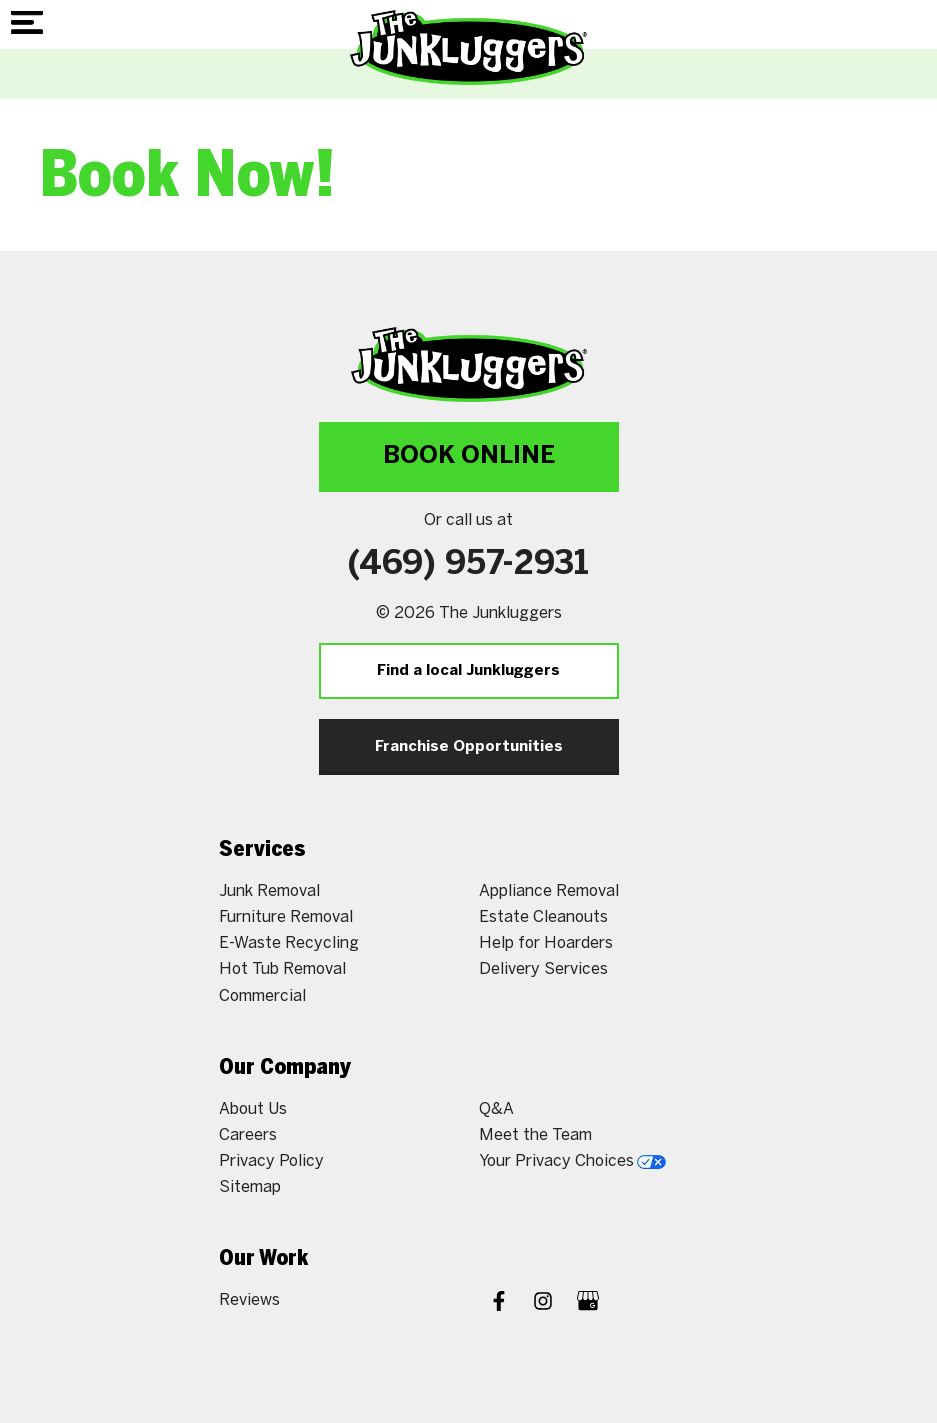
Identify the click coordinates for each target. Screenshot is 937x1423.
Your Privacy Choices (572, 1161)
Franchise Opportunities (469, 747)
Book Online (469, 456)
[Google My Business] (588, 1303)
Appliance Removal (549, 891)
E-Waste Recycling (289, 943)
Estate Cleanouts (543, 917)
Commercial (262, 996)
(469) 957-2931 (468, 565)
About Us (253, 1109)
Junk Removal (269, 891)
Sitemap (250, 1187)
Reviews (249, 1300)
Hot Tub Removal (282, 969)
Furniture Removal (286, 917)
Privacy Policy (271, 1161)
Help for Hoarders (546, 943)
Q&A (496, 1109)
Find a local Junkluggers (468, 671)
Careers (248, 1135)
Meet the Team (535, 1135)
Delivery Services (543, 969)
